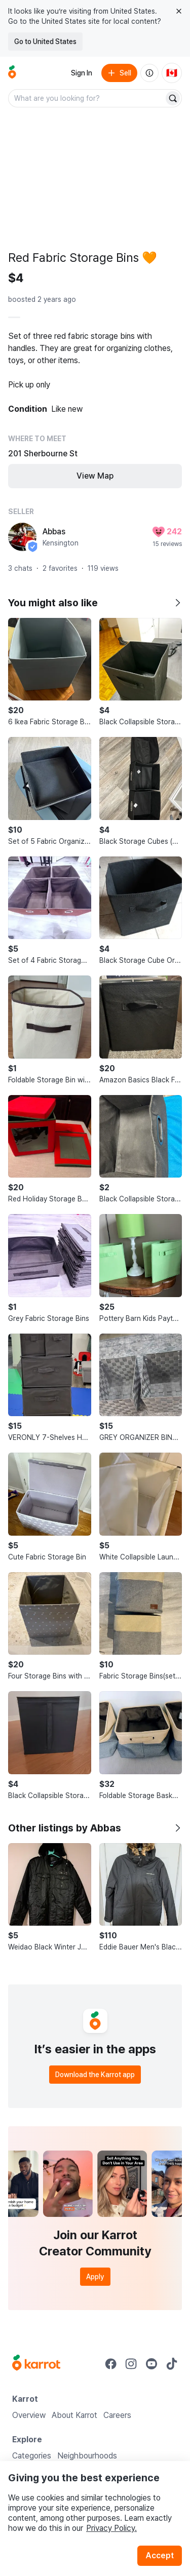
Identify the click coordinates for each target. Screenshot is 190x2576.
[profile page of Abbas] (22, 537)
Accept (159, 2555)
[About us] (149, 73)
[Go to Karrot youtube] (151, 2364)
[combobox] (87, 98)
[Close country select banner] (179, 11)
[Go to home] (12, 73)
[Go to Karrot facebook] (111, 2364)
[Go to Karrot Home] (36, 2364)
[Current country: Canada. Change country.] (172, 73)
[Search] (173, 98)
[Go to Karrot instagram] (131, 2364)
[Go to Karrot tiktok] (172, 2364)
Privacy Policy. (111, 2528)
